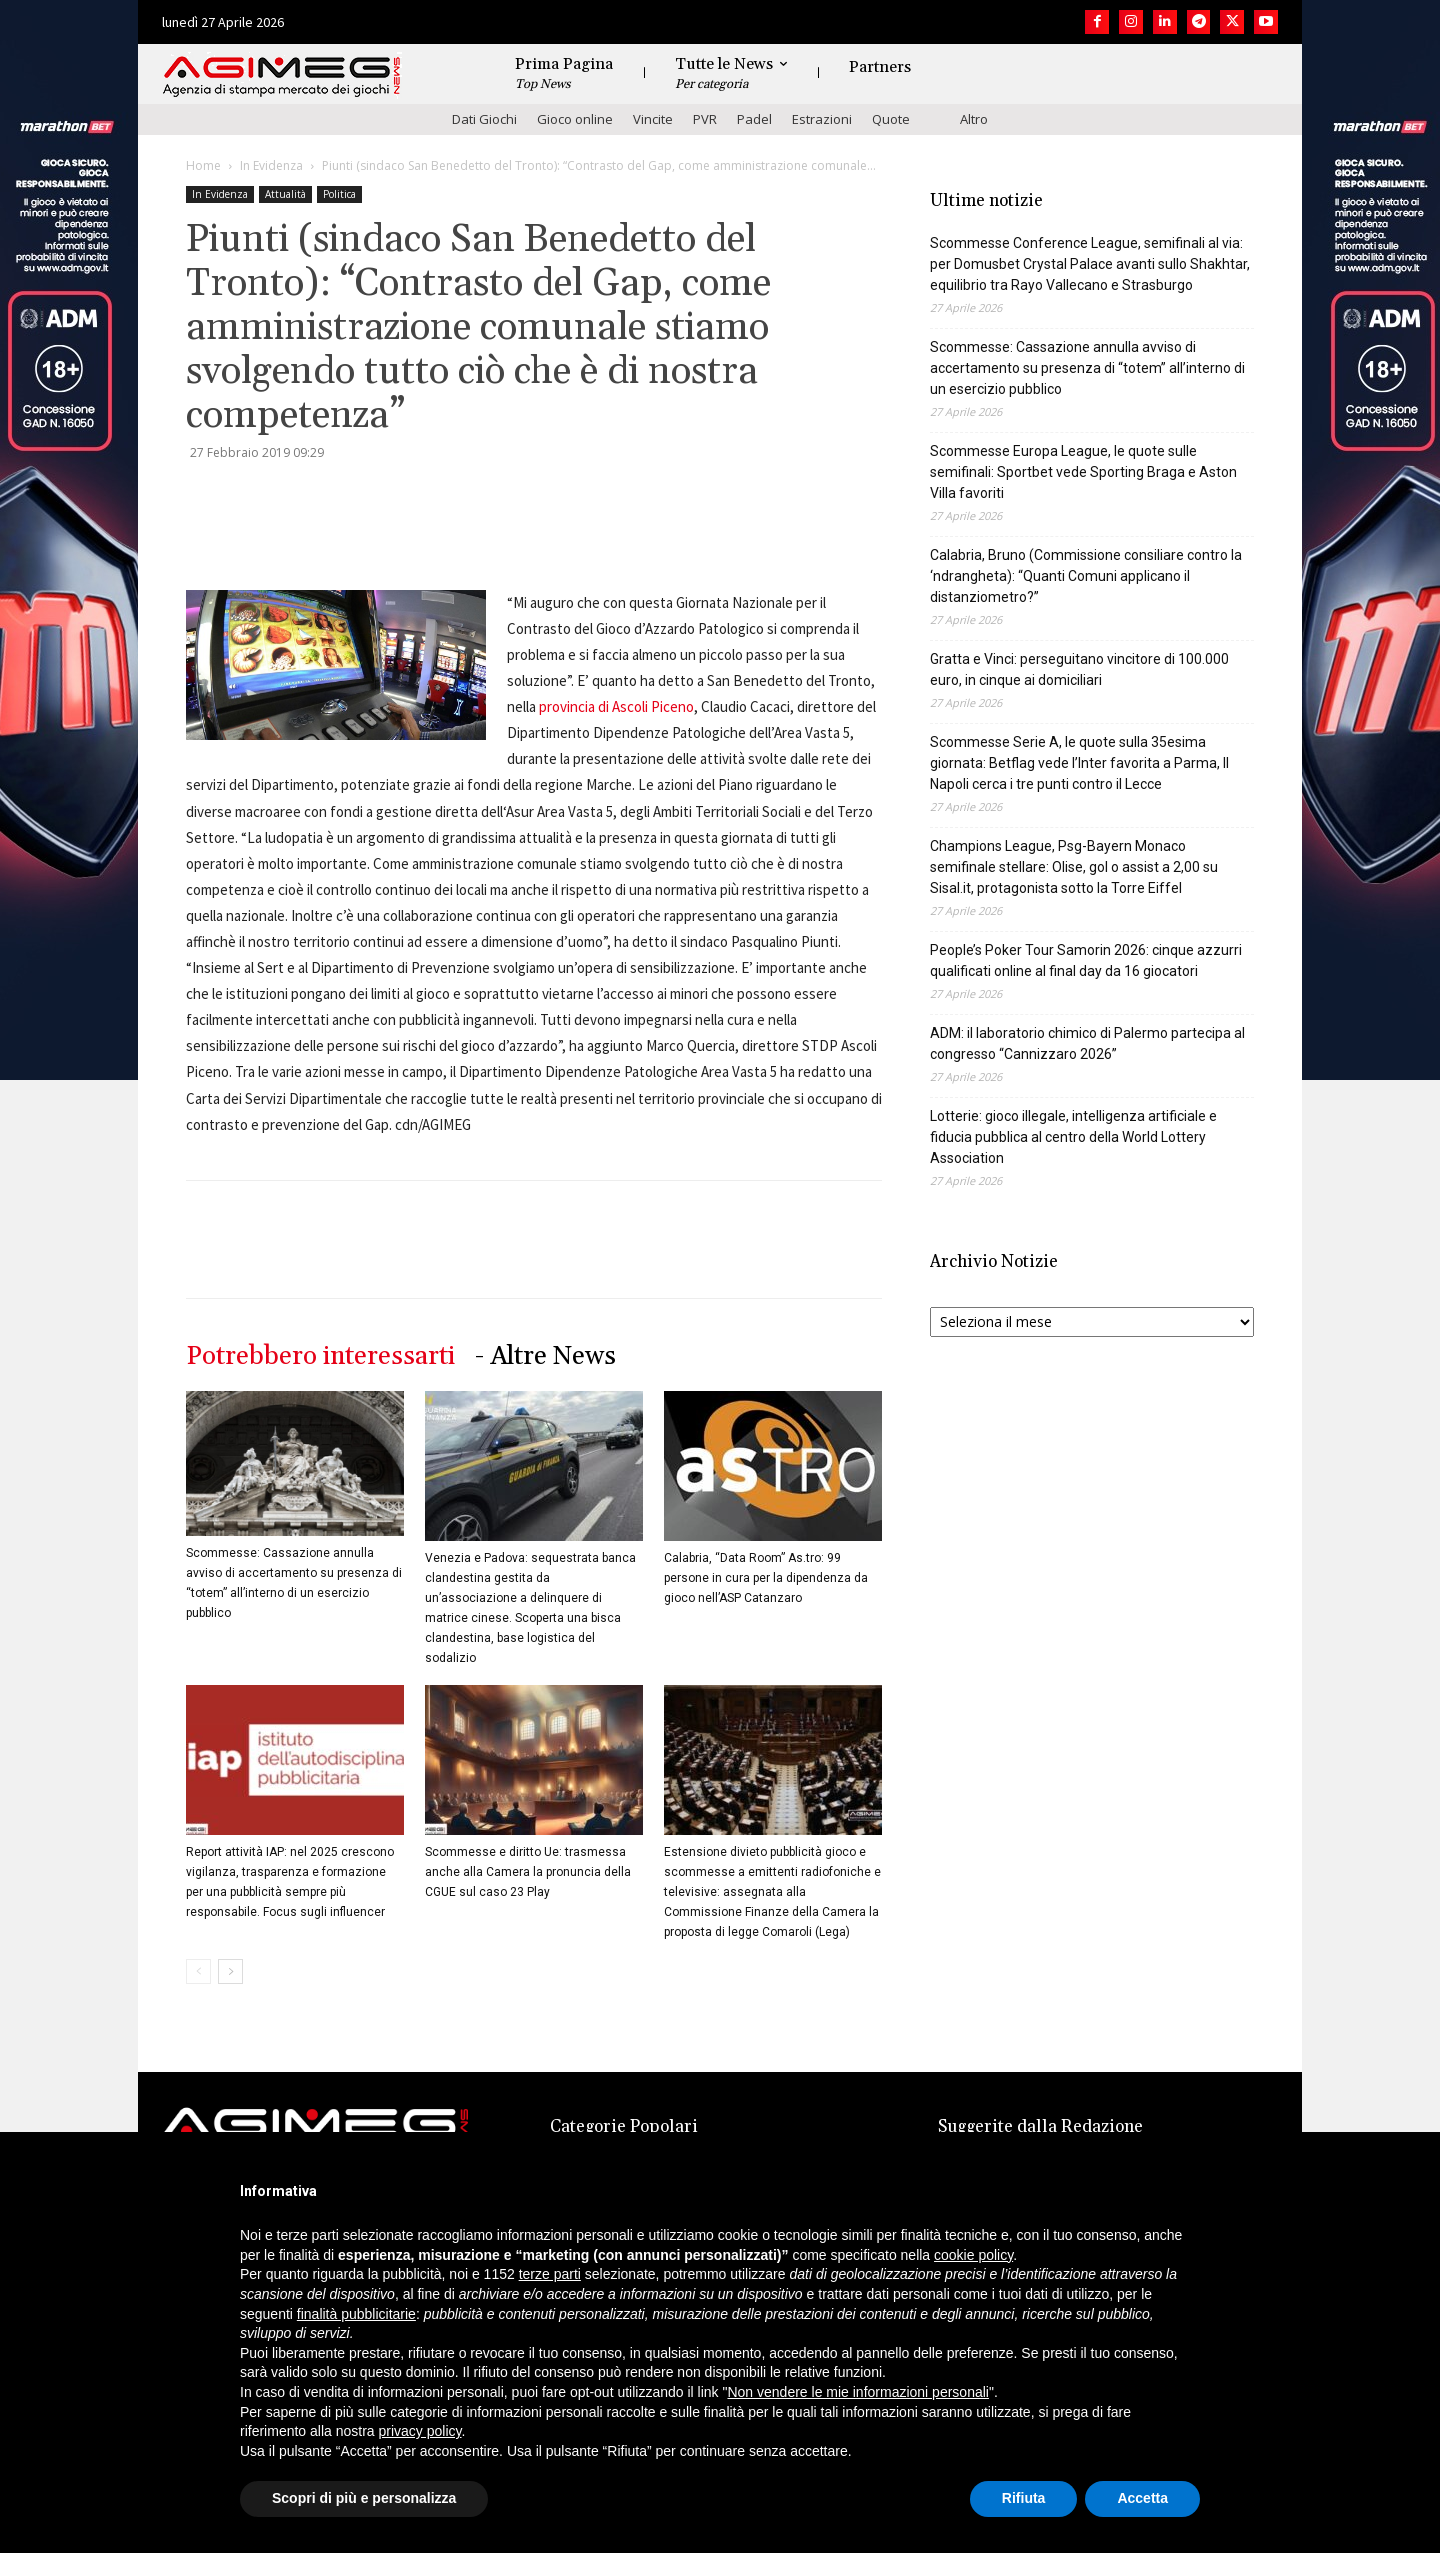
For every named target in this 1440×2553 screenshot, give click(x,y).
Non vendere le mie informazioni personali (857, 2392)
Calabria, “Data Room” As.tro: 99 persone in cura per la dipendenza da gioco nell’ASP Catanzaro (766, 1578)
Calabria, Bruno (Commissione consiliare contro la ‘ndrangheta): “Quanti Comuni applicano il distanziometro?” (1086, 576)
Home (203, 165)
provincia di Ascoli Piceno (616, 706)
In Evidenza (271, 165)
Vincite (653, 119)
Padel (754, 119)
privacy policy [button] (420, 2431)
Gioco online (575, 119)
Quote (891, 119)
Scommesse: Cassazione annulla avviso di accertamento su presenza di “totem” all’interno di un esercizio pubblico (1087, 368)
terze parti (550, 2274)
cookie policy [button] (973, 2255)
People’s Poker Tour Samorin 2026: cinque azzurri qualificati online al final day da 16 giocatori (1086, 960)
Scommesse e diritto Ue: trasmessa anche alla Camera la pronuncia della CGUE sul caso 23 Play (528, 1872)
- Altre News (545, 1356)
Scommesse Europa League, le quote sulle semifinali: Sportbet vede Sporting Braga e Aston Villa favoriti (1083, 472)
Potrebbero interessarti (320, 1356)
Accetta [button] (1142, 2498)
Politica (339, 194)
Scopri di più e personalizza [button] (364, 2498)
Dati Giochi (484, 119)
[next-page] (230, 1971)
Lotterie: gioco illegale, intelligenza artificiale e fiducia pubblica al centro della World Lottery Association (1073, 1137)
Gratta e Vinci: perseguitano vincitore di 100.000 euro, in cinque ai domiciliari (1079, 669)
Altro (974, 119)
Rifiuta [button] (1024, 2498)
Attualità (285, 194)
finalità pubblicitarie (356, 2314)
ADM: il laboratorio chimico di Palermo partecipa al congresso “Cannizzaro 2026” (1087, 1043)
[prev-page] (198, 1971)
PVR (705, 119)
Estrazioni (822, 119)
